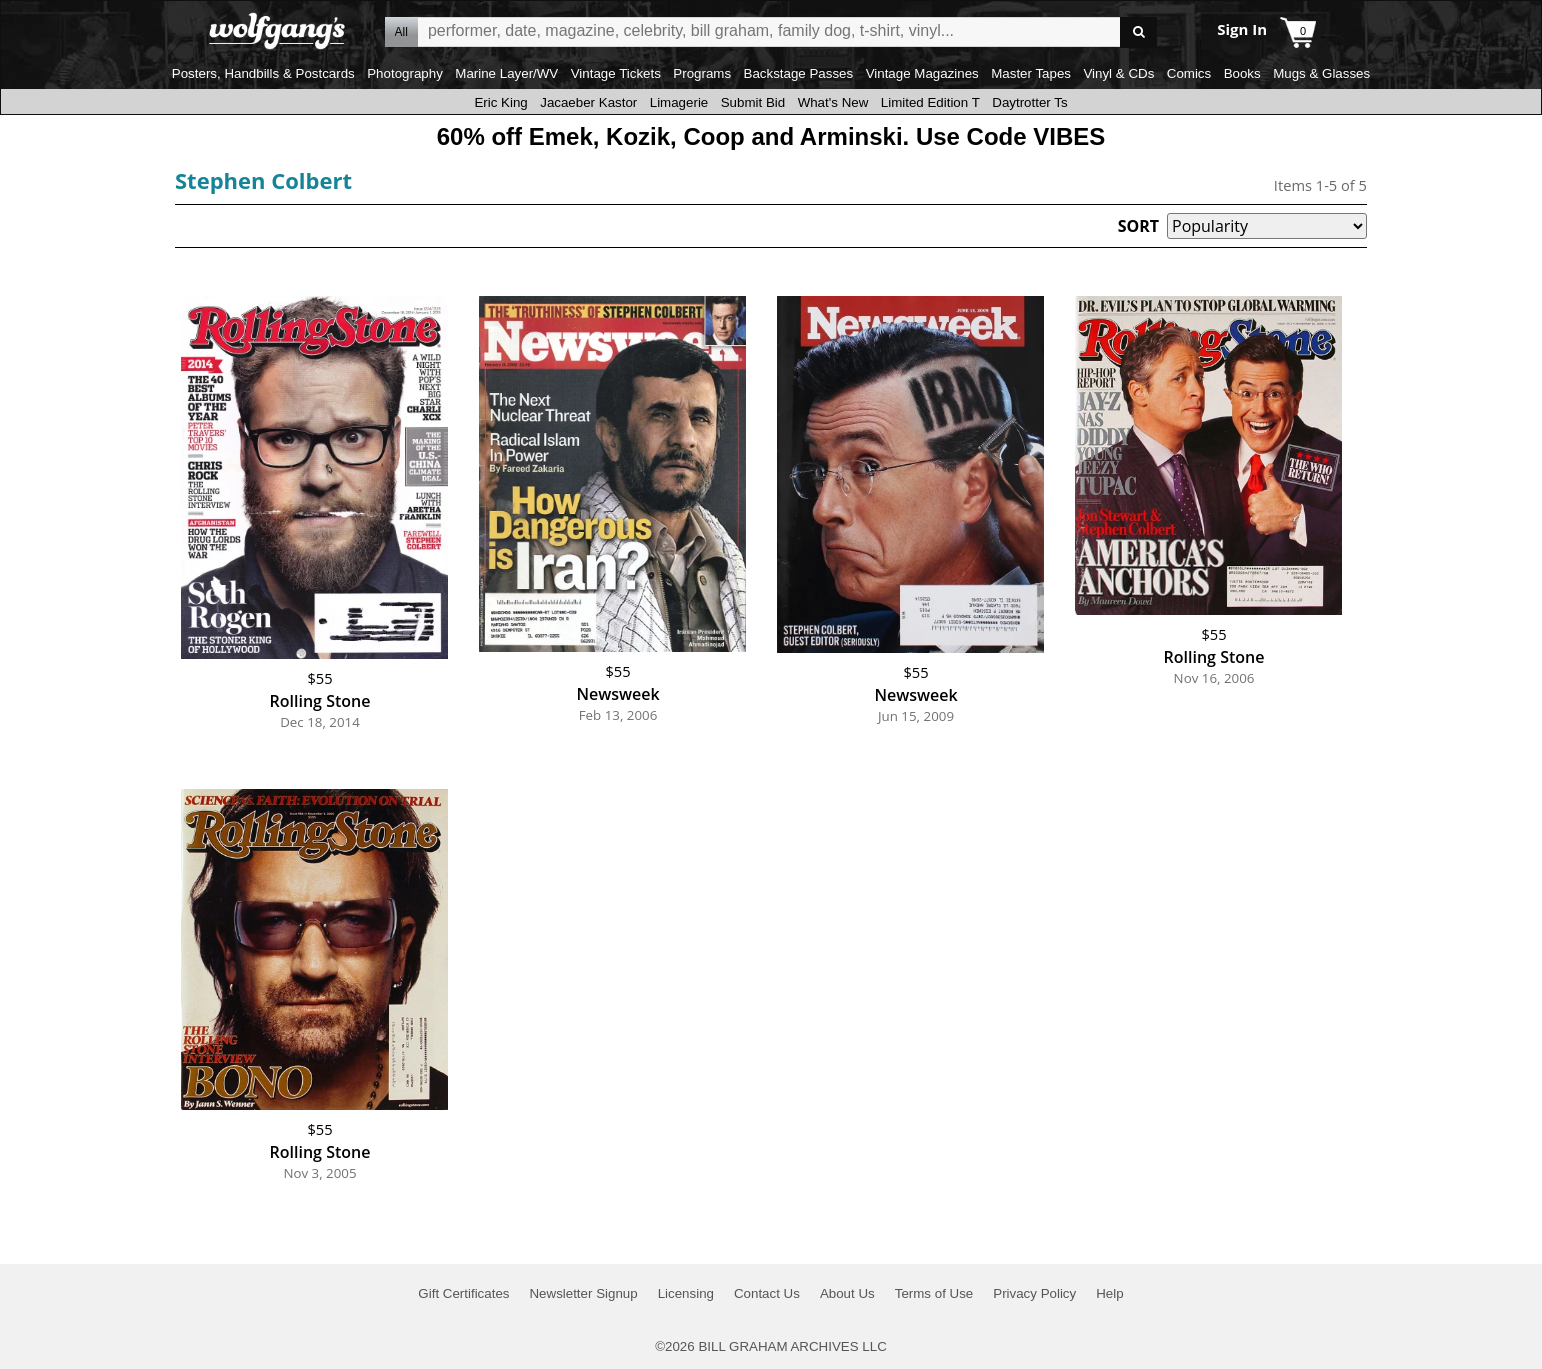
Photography (405, 73)
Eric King (500, 102)
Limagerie (679, 102)
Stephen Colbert (263, 180)
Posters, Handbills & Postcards (263, 73)
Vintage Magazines (922, 73)
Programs (702, 73)
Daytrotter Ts (1029, 102)
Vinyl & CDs (1118, 73)
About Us (847, 1293)
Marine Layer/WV (506, 73)
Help (1109, 1293)
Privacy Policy (1034, 1293)
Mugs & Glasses (1321, 73)
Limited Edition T (930, 102)
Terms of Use (934, 1293)
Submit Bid (753, 102)
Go (1138, 32)
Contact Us (767, 1293)
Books (1242, 73)
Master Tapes (1031, 73)
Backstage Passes (799, 73)
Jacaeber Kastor (588, 102)
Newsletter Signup (583, 1293)
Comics (1189, 73)
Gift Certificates (463, 1293)
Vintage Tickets (616, 73)
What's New (833, 102)
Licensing (686, 1293)
